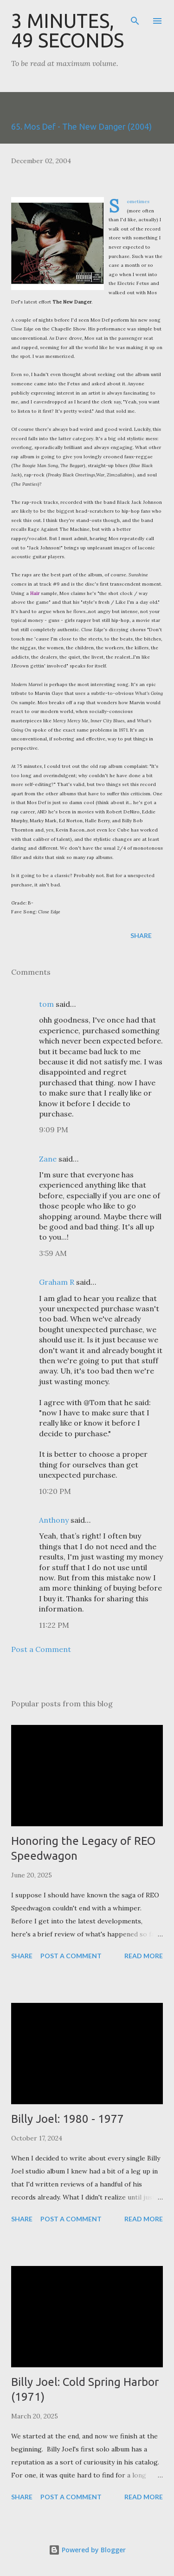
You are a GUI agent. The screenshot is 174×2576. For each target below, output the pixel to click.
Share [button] (141, 935)
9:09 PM (53, 1129)
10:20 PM (55, 1491)
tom (46, 1004)
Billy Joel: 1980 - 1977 (67, 2119)
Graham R (56, 1282)
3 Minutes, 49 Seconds (67, 30)
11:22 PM (54, 1625)
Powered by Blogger (87, 2549)
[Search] (135, 16)
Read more (143, 1956)
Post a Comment (41, 1649)
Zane (48, 1158)
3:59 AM (53, 1253)
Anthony (54, 1520)
